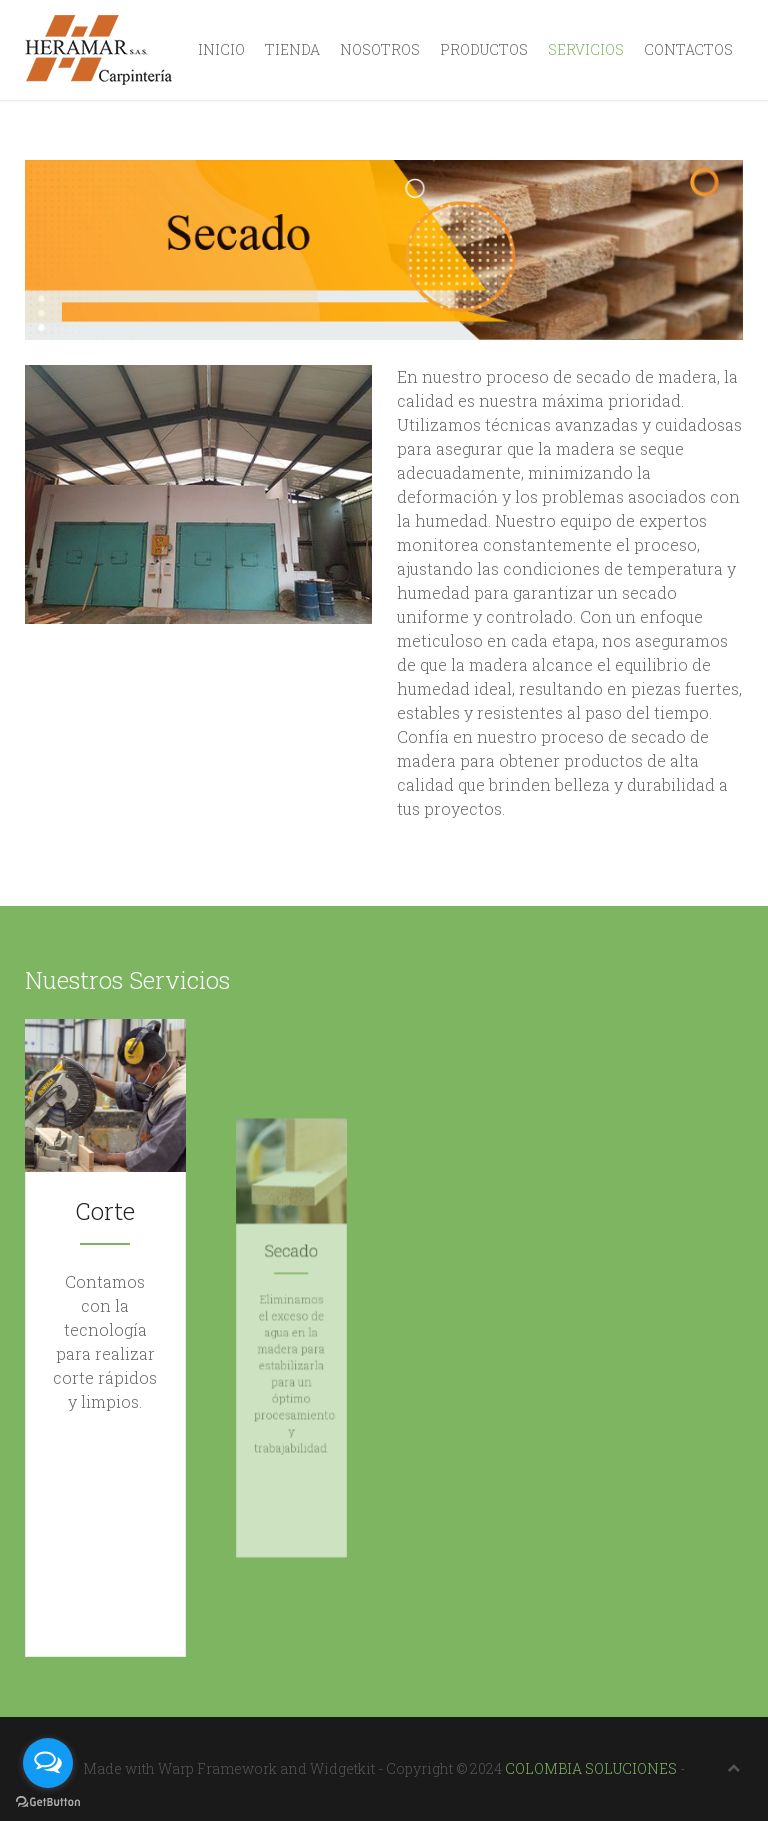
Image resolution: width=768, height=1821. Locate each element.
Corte (105, 1307)
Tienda (292, 49)
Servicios (586, 49)
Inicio (221, 49)
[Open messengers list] (48, 1763)
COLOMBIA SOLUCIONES (591, 1768)
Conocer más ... (105, 1367)
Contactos (688, 49)
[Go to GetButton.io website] (48, 1801)
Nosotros (380, 49)
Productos (484, 49)
